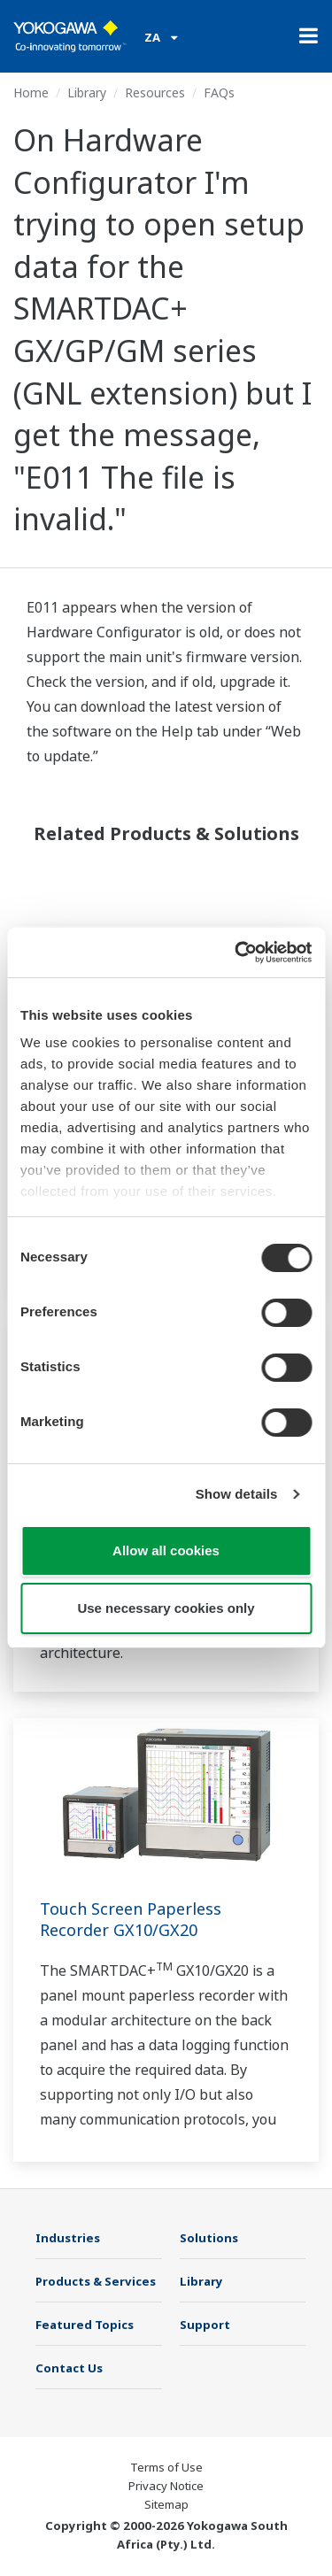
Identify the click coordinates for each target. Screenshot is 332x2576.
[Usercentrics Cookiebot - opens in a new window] (236, 952)
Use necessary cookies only (165, 1608)
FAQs (219, 92)
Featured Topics (84, 2325)
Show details (237, 1493)
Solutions (209, 2238)
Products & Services (95, 2281)
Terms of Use (166, 2467)
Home (31, 92)
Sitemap (166, 2504)
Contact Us (69, 2368)
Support (205, 2325)
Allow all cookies (166, 1550)
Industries (67, 2238)
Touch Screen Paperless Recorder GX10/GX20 (130, 1919)
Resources (155, 92)
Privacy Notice (166, 2486)
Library (86, 92)
